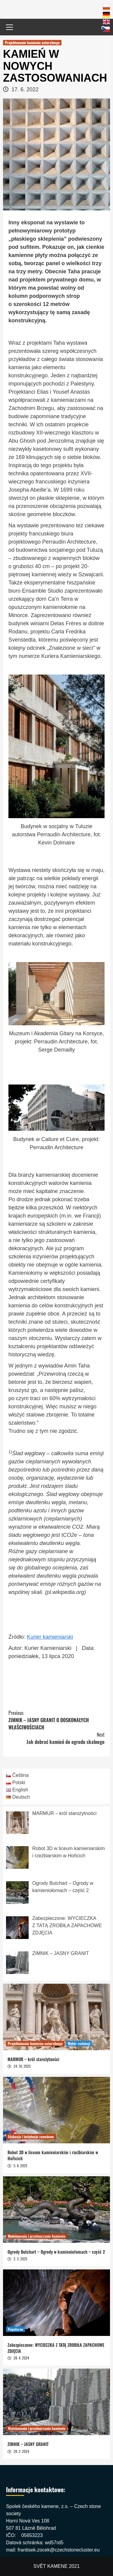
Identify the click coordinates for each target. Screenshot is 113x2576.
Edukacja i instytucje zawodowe (31, 2136)
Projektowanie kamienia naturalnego (32, 42)
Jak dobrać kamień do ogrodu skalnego (56, 1738)
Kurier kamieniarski (50, 1637)
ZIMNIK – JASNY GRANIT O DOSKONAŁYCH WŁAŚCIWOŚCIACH (56, 1720)
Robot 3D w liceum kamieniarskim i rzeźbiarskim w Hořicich (53, 2155)
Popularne (15, 2329)
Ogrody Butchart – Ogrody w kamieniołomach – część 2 (56, 2252)
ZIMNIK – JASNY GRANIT (28, 2444)
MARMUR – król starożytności (33, 2059)
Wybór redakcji (79, 2043)
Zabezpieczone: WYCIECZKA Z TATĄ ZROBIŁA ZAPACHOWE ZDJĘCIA (56, 2348)
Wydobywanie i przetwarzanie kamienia (36, 2236)
